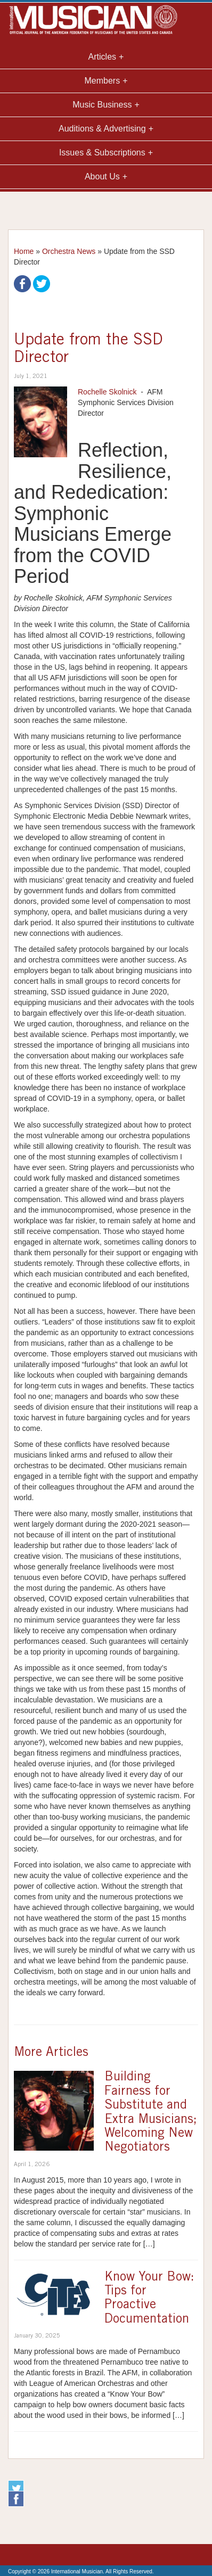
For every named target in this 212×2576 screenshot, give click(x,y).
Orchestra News (68, 251)
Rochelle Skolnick (107, 392)
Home (24, 251)
